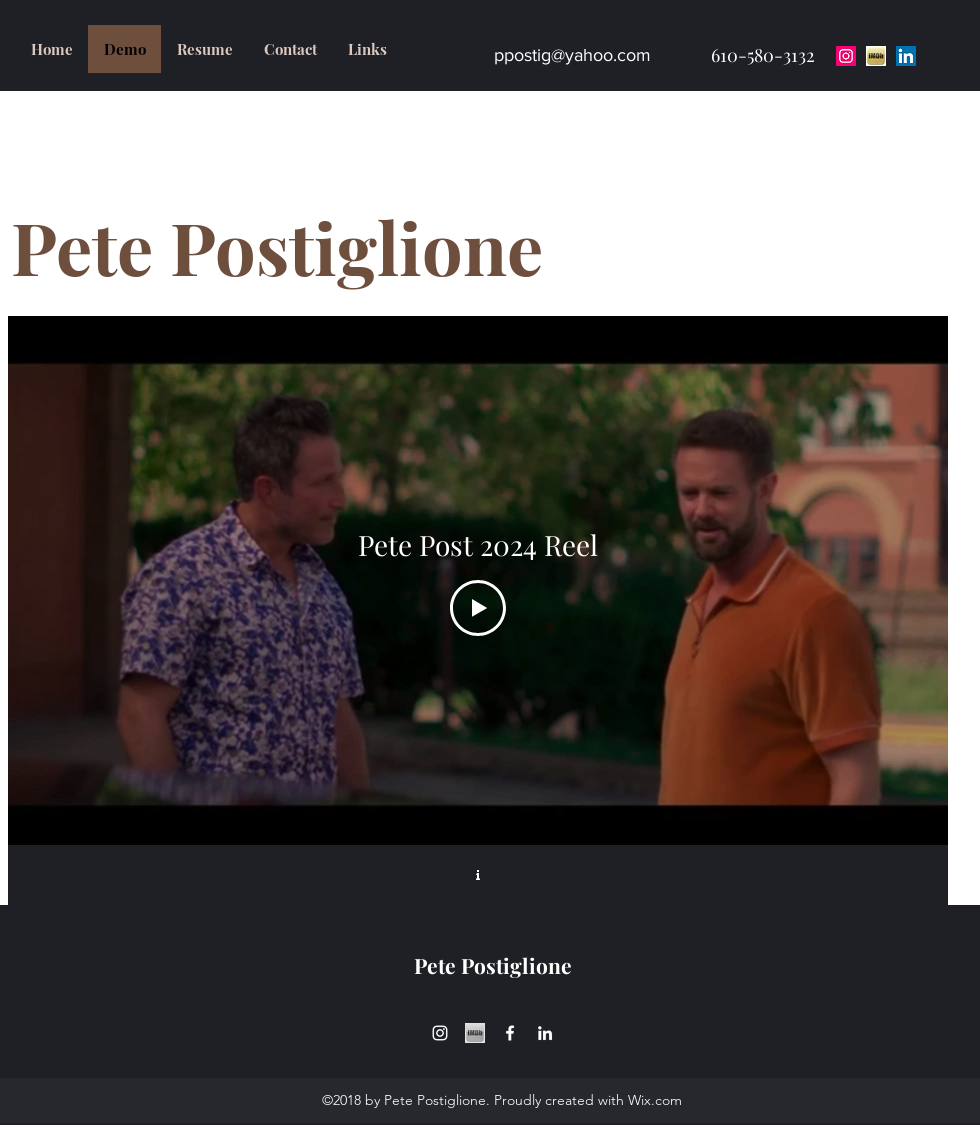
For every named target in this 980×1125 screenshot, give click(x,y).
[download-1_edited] (475, 1033)
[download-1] (876, 56)
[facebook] (510, 1033)
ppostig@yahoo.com (572, 55)
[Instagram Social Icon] (846, 56)
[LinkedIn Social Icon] (906, 56)
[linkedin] (545, 1033)
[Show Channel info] (478, 875)
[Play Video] (478, 608)
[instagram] (440, 1033)
